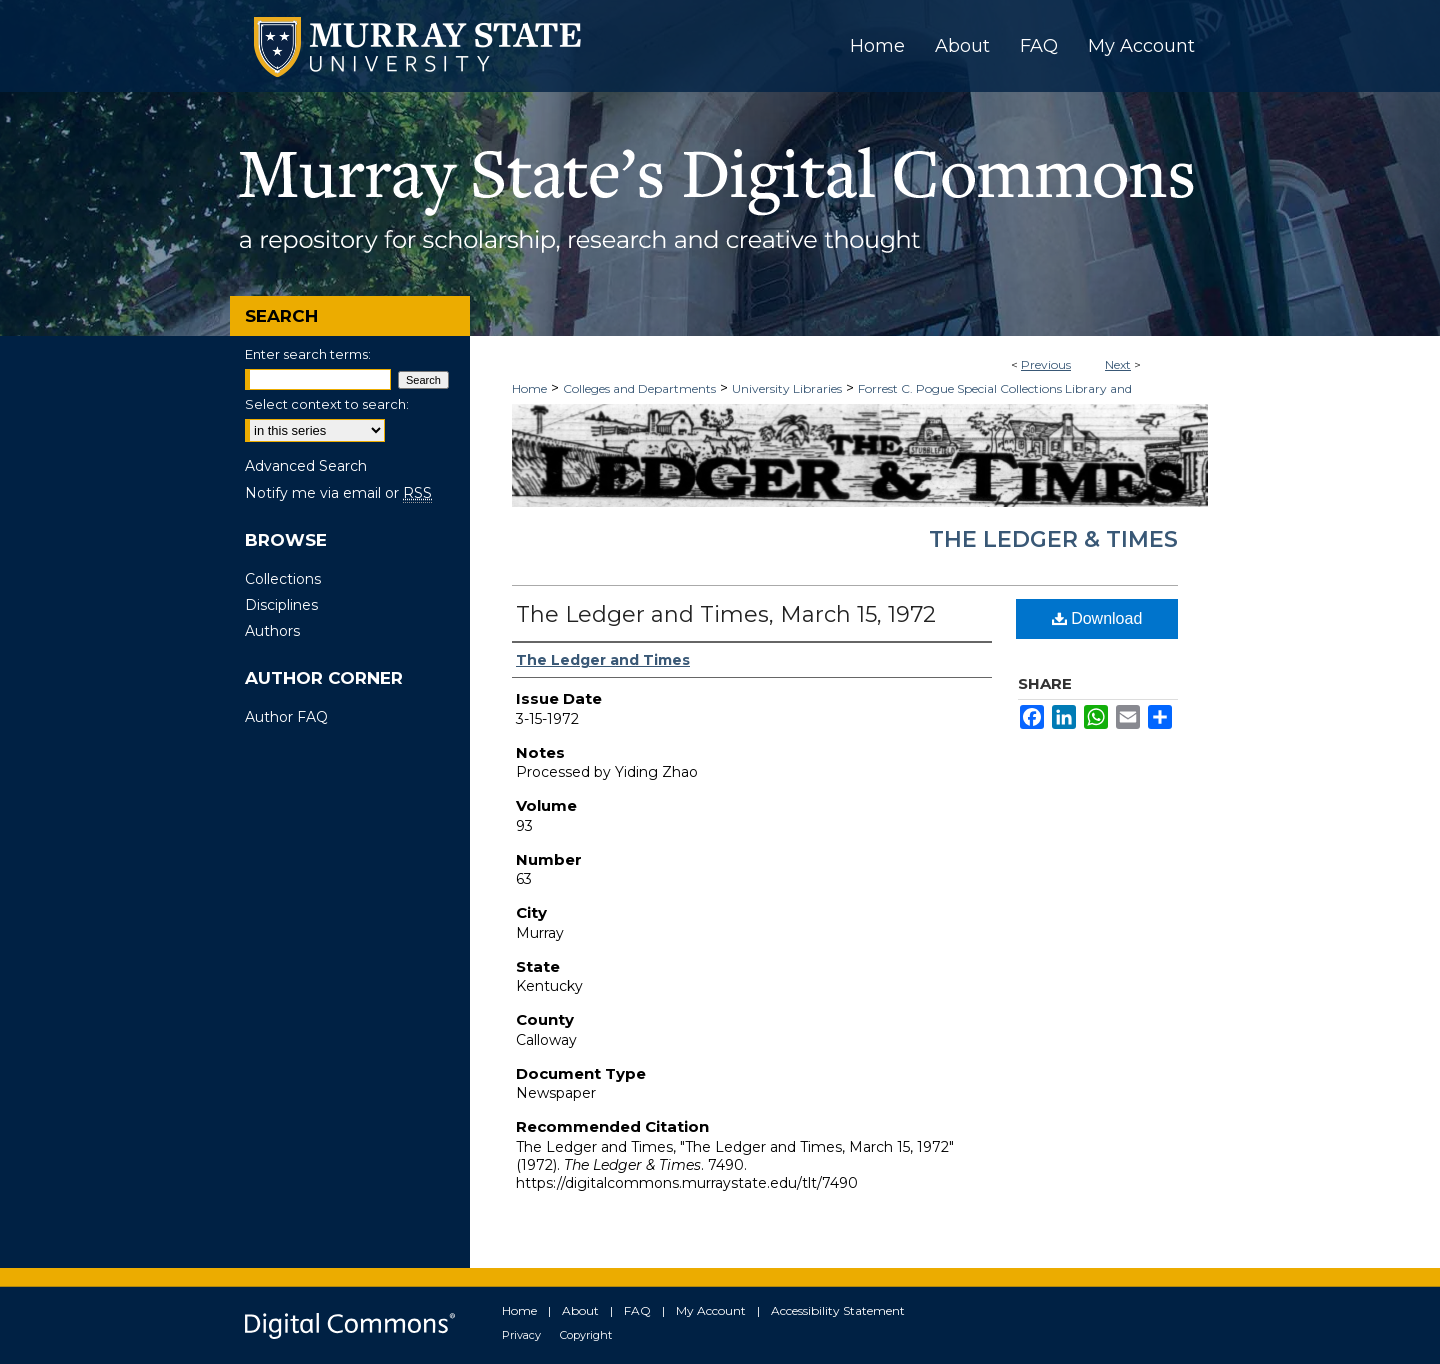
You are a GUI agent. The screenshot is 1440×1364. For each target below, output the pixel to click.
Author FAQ (286, 717)
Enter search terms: (308, 354)
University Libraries (787, 388)
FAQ (637, 1310)
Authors (272, 631)
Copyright (586, 1335)
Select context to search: (327, 404)
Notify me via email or (338, 493)
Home (529, 388)
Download (1097, 618)
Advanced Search (306, 466)
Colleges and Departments (639, 388)
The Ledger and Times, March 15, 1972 (726, 614)
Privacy (521, 1335)
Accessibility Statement (838, 1310)
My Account (711, 1310)
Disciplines (281, 605)
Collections (283, 579)
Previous (1046, 364)
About (580, 1310)
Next (1118, 364)
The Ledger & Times (1053, 539)
